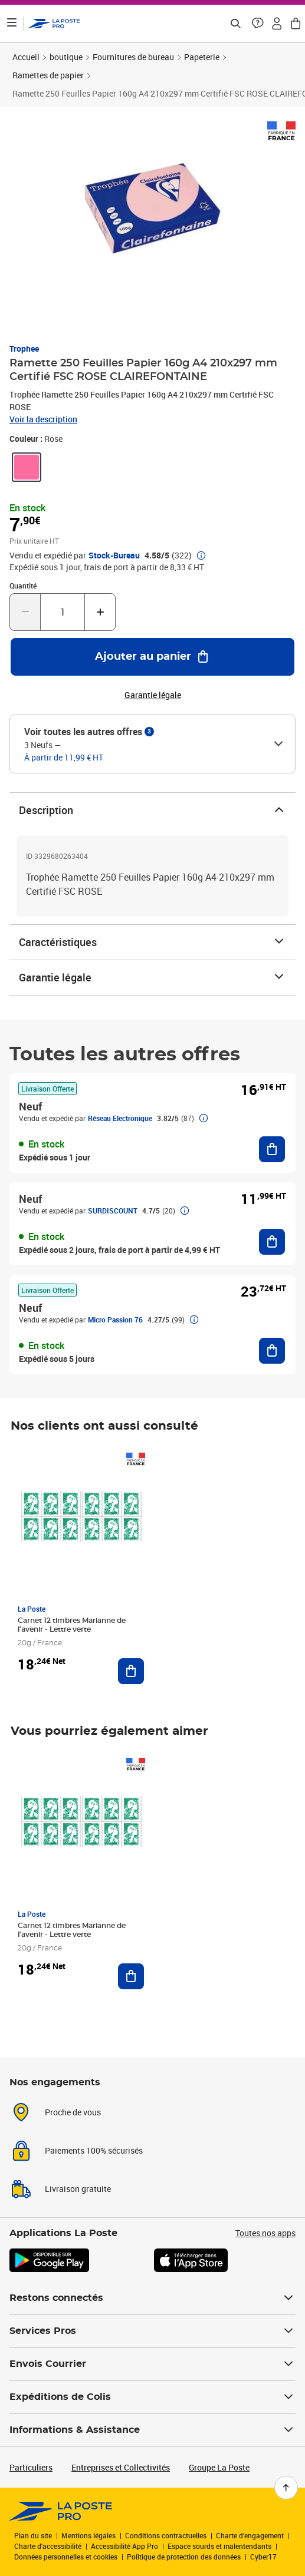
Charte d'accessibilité (47, 2546)
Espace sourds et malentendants (219, 2546)
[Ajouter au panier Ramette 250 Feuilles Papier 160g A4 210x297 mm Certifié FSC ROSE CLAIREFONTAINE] (152, 657)
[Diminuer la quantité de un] (25, 612)
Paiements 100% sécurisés (94, 2150)
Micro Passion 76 (115, 1319)
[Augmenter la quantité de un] (100, 612)
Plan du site (33, 2535)
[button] (257, 23)
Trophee (24, 348)
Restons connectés (152, 2298)
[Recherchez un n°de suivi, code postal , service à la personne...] (235, 24)
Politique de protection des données (184, 2556)
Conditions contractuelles (165, 2535)
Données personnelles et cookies (65, 2556)
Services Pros (152, 2331)
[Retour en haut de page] (286, 2487)
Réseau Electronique (120, 1118)
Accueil (26, 56)
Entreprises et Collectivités (120, 2467)
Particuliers (31, 2467)
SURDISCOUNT (112, 1210)
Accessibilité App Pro (124, 2546)
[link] (26, 467)
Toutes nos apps (265, 2232)
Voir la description (43, 419)
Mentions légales (88, 2535)
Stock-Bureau (114, 555)
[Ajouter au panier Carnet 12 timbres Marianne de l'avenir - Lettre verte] (131, 1671)
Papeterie (201, 56)
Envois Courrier (152, 2364)
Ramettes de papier (48, 75)
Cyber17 (263, 2556)
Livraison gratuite (78, 2188)
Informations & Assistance (152, 2430)
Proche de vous (73, 2112)
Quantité (23, 585)
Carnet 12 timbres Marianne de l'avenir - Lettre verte (72, 1625)
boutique (66, 56)
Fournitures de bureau (133, 56)
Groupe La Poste (219, 2467)
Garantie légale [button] (152, 695)
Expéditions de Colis (152, 2397)
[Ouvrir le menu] (12, 23)
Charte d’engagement (250, 2535)
